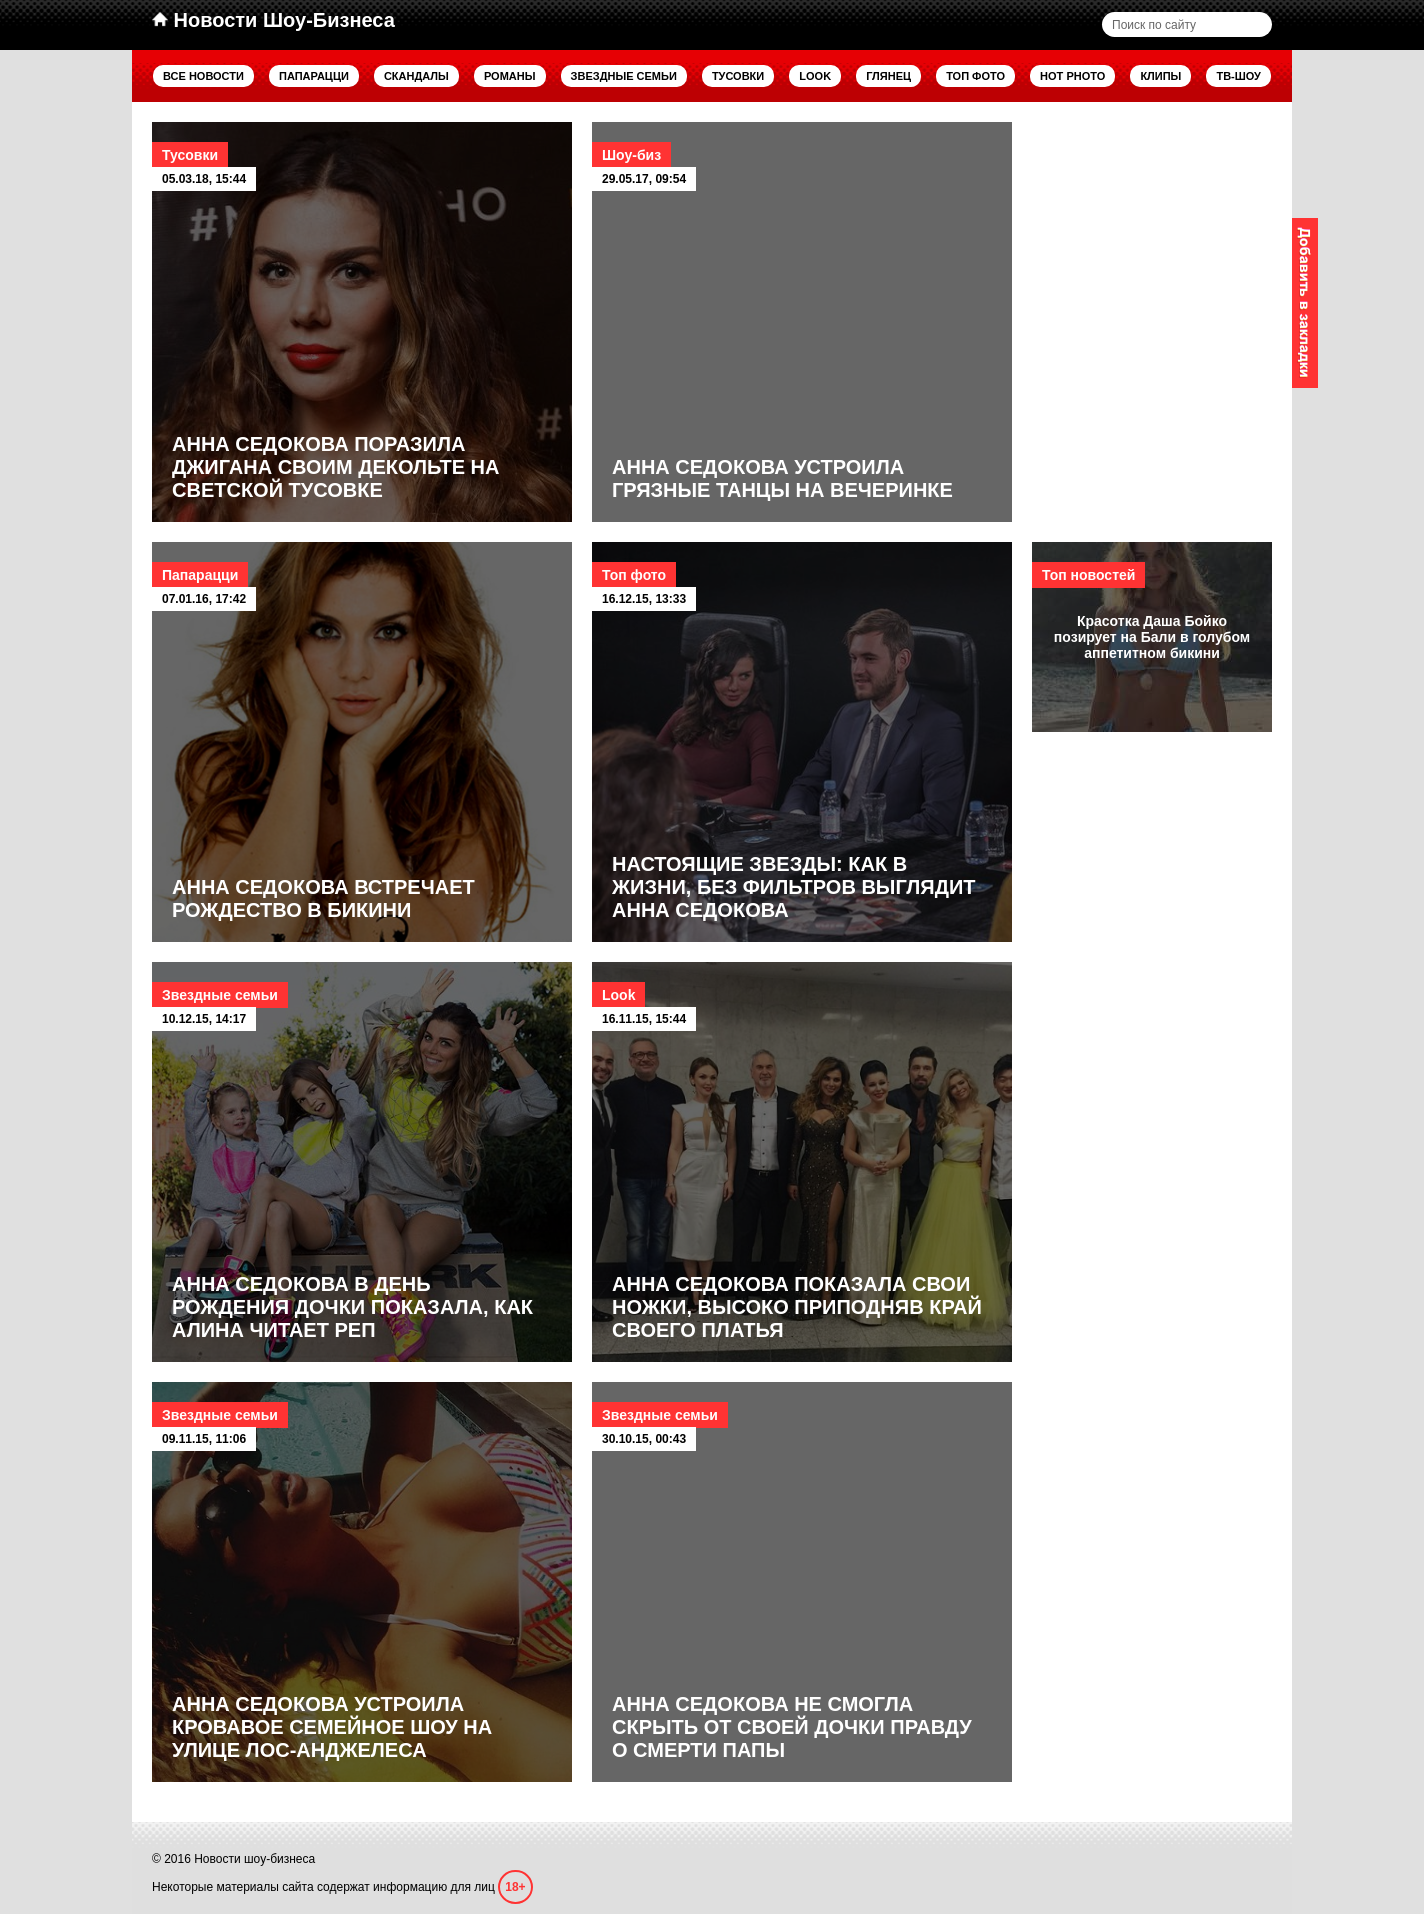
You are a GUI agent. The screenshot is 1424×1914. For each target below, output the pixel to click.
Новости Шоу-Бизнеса (273, 20)
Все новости (203, 76)
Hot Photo (1072, 76)
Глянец (888, 76)
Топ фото (975, 76)
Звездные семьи (624, 76)
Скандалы (416, 76)
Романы (510, 76)
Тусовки (738, 76)
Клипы (1160, 76)
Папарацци (314, 76)
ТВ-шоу (1238, 76)
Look (815, 76)
